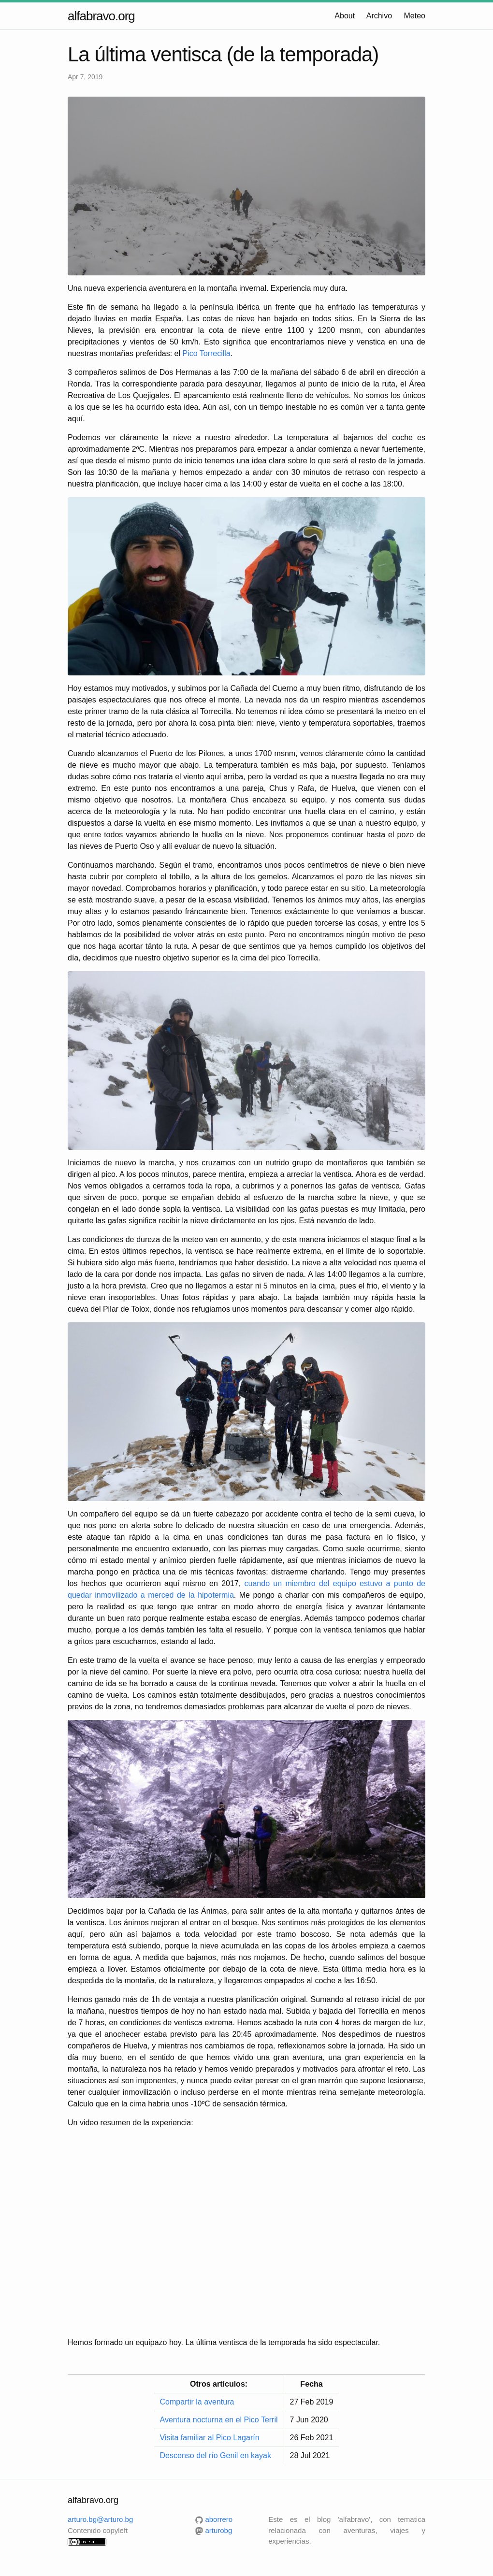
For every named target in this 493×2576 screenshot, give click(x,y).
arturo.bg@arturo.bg (100, 2519)
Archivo (379, 16)
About (344, 16)
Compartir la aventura (197, 2402)
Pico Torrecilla (206, 353)
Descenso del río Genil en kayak (215, 2455)
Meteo (414, 16)
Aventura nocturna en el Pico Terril (219, 2420)
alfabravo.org (101, 16)
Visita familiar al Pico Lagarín (210, 2437)
